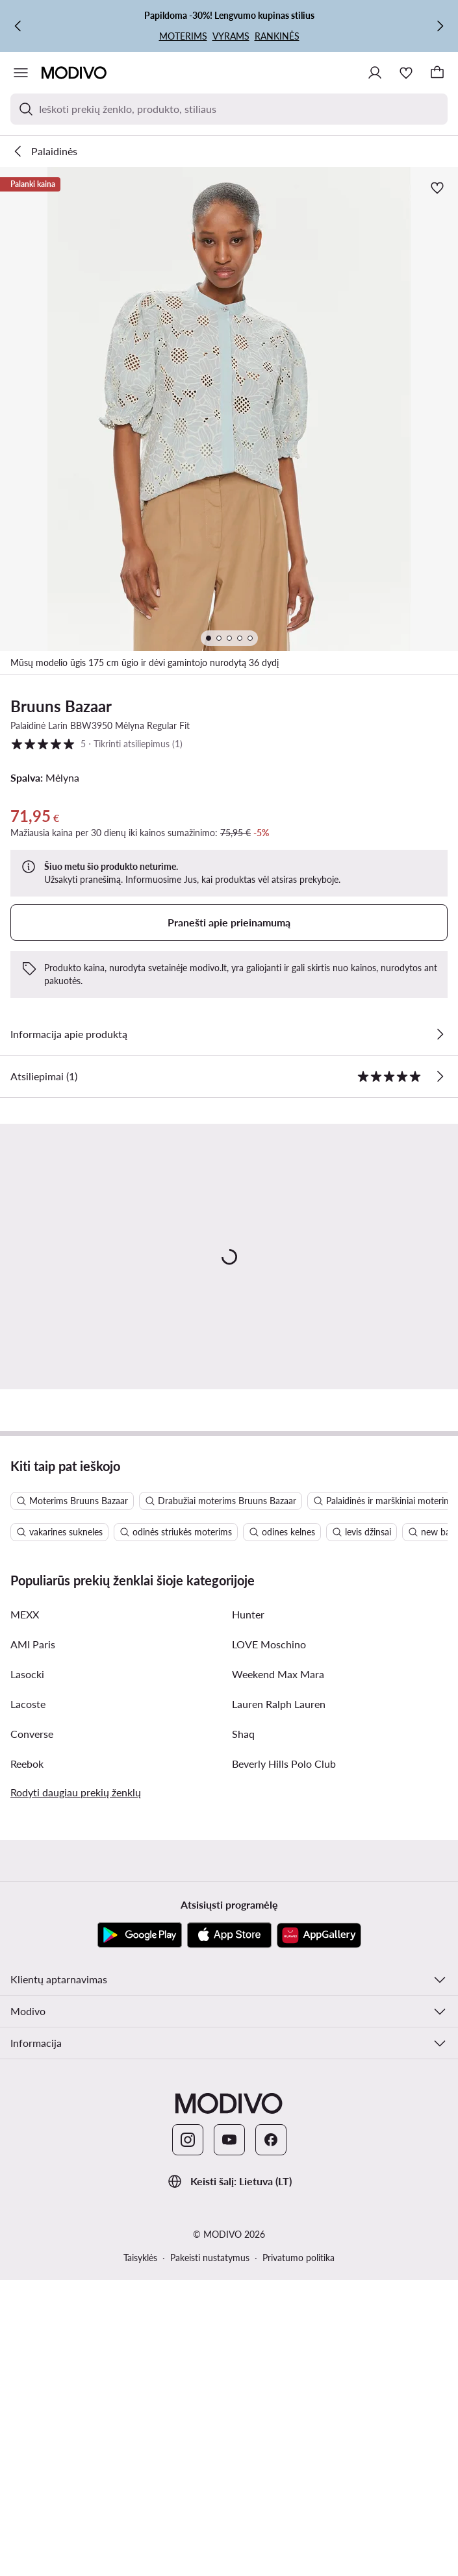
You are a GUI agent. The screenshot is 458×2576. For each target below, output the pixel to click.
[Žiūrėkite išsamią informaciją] (439, 1034)
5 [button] (96, 743)
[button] (229, 409)
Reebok (27, 2055)
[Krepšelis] (437, 72)
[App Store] (229, 2227)
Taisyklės (140, 2549)
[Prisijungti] (374, 72)
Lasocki (27, 1965)
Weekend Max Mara (278, 1965)
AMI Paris (32, 1935)
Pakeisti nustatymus (209, 2549)
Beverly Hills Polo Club (284, 2055)
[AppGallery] (319, 2227)
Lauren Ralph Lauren (278, 1995)
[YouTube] (229, 2431)
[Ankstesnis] (18, 26)
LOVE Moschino (269, 1935)
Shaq (243, 2025)
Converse (31, 2025)
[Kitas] (439, 26)
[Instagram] (187, 2431)
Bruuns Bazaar (61, 706)
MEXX (24, 1906)
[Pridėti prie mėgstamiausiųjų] (437, 187)
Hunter (248, 1906)
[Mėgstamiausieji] (406, 72)
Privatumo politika (298, 2549)
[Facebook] (270, 2431)
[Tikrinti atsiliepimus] (439, 1076)
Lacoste (27, 1995)
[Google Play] (139, 2227)
